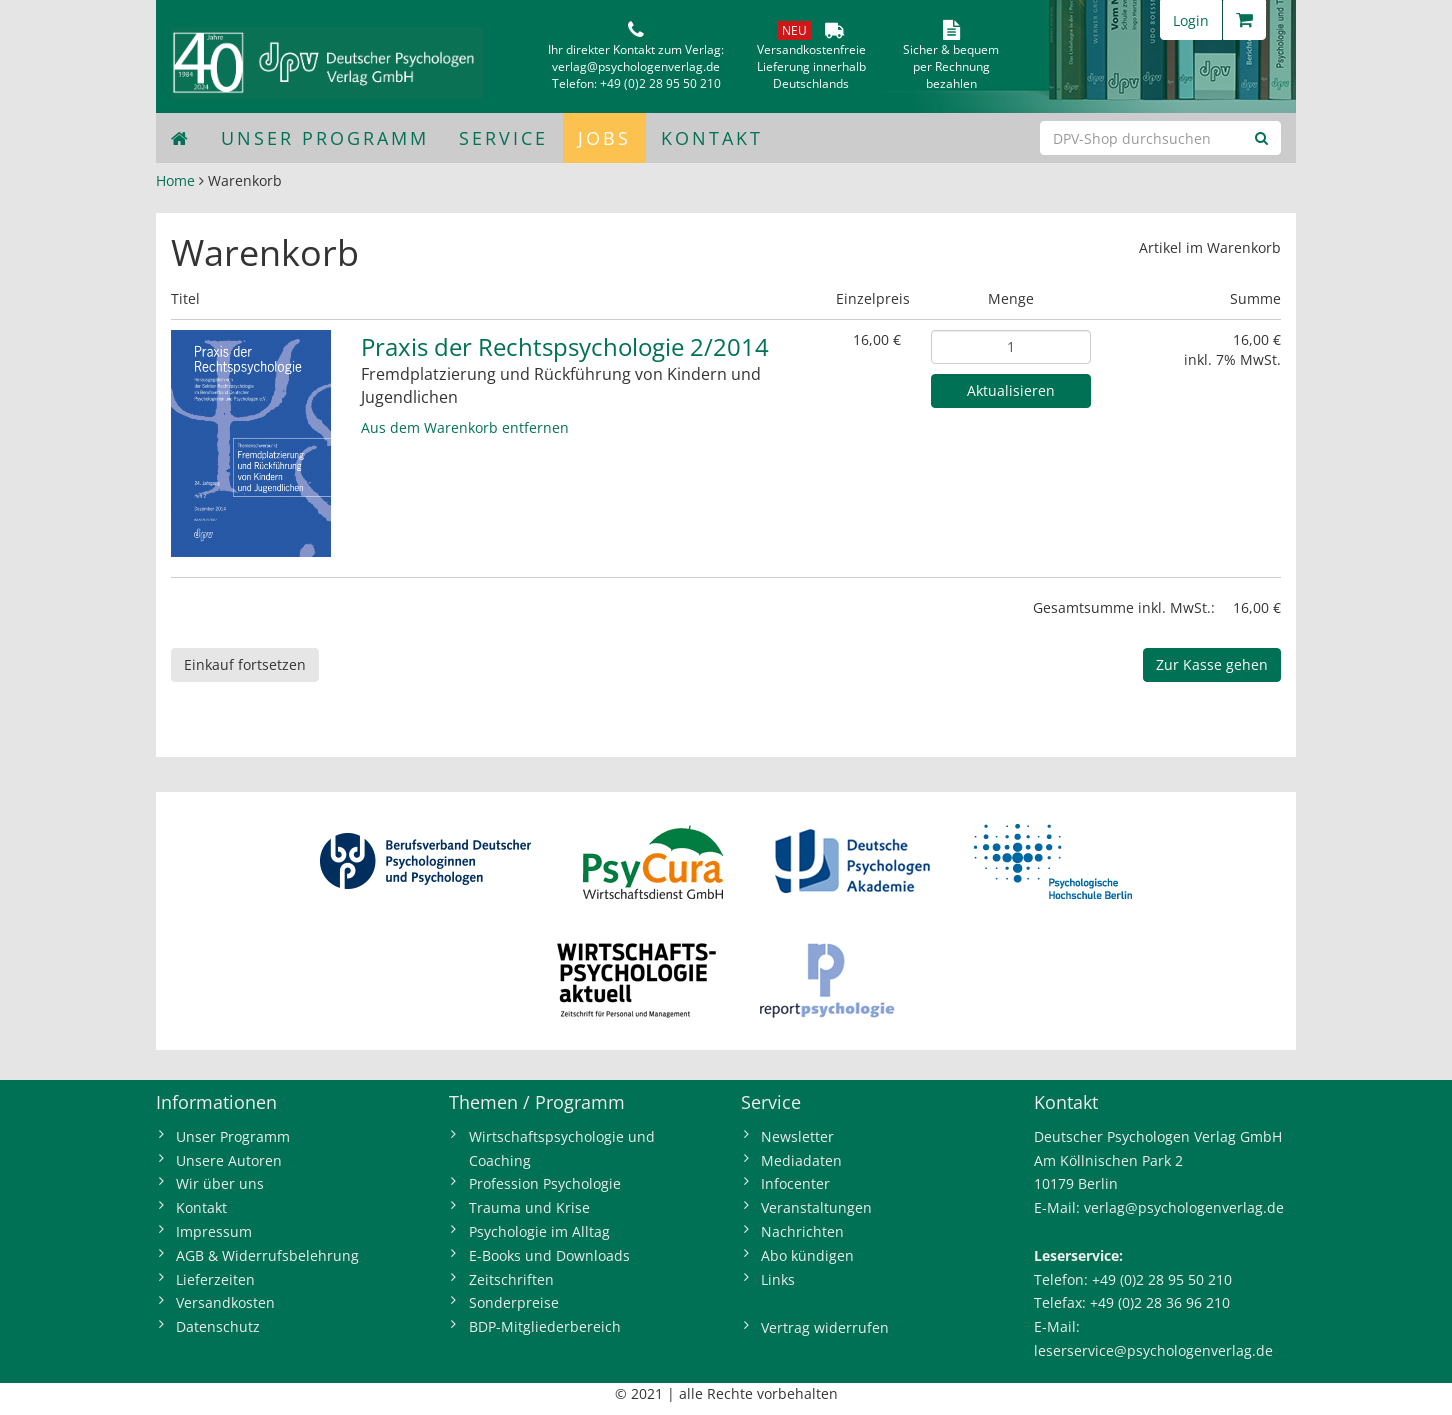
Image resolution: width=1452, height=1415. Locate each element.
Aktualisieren (1011, 390)
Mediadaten (801, 1160)
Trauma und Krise (529, 1207)
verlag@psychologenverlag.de (636, 66)
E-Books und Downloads (549, 1255)
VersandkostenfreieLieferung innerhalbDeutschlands (811, 66)
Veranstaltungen (816, 1207)
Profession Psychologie (545, 1183)
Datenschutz (218, 1326)
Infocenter (795, 1183)
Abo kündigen (807, 1255)
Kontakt (712, 138)
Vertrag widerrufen (825, 1327)
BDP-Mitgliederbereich (545, 1326)
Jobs (604, 138)
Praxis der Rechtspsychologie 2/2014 (565, 346)
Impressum (214, 1231)
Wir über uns (220, 1183)
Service (503, 138)
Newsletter (797, 1136)
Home (175, 180)
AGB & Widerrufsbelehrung (267, 1255)
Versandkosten (225, 1302)
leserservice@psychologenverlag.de (1153, 1350)
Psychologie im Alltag (539, 1231)
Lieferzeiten (215, 1279)
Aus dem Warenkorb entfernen (465, 427)
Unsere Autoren (229, 1160)
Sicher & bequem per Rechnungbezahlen (951, 66)
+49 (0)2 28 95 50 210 (660, 83)
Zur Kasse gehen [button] (1212, 664)
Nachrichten (802, 1231)
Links (778, 1279)
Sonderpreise (514, 1302)
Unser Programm (325, 138)
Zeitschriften (511, 1279)
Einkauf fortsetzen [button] (245, 664)
